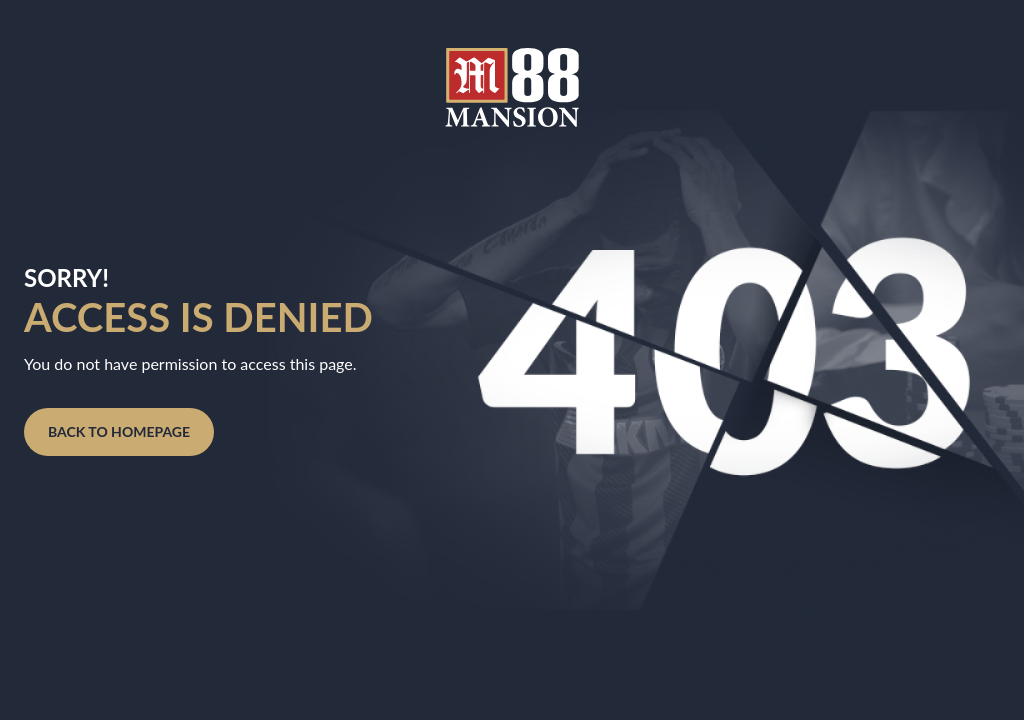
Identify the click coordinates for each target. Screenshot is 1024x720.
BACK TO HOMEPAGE (119, 431)
